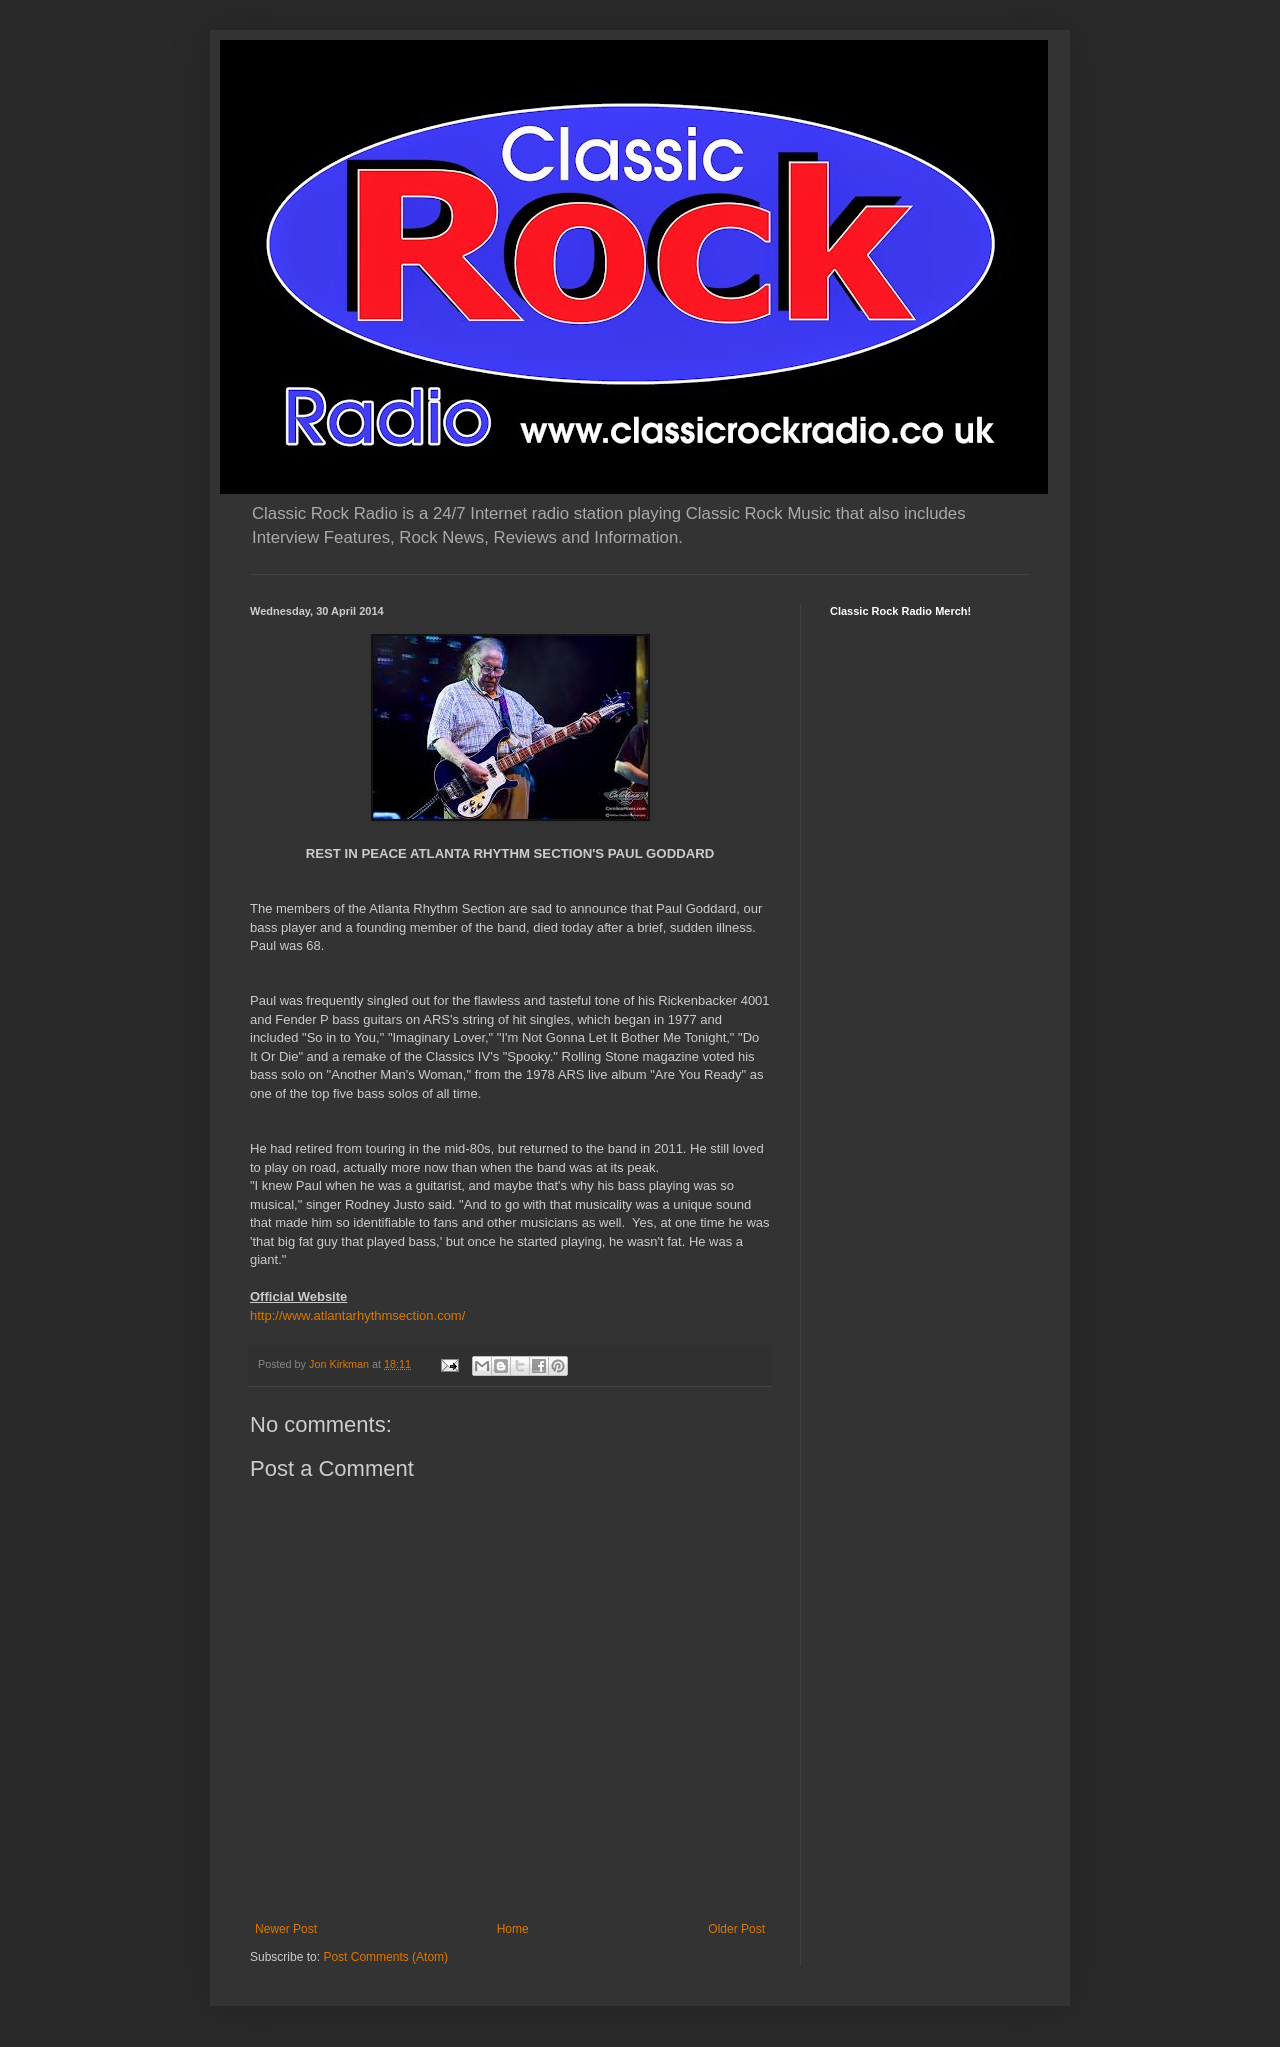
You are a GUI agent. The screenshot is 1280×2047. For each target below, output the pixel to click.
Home (513, 1929)
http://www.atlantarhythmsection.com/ (357, 1315)
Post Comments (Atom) (385, 1957)
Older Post (736, 1929)
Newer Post (286, 1929)
